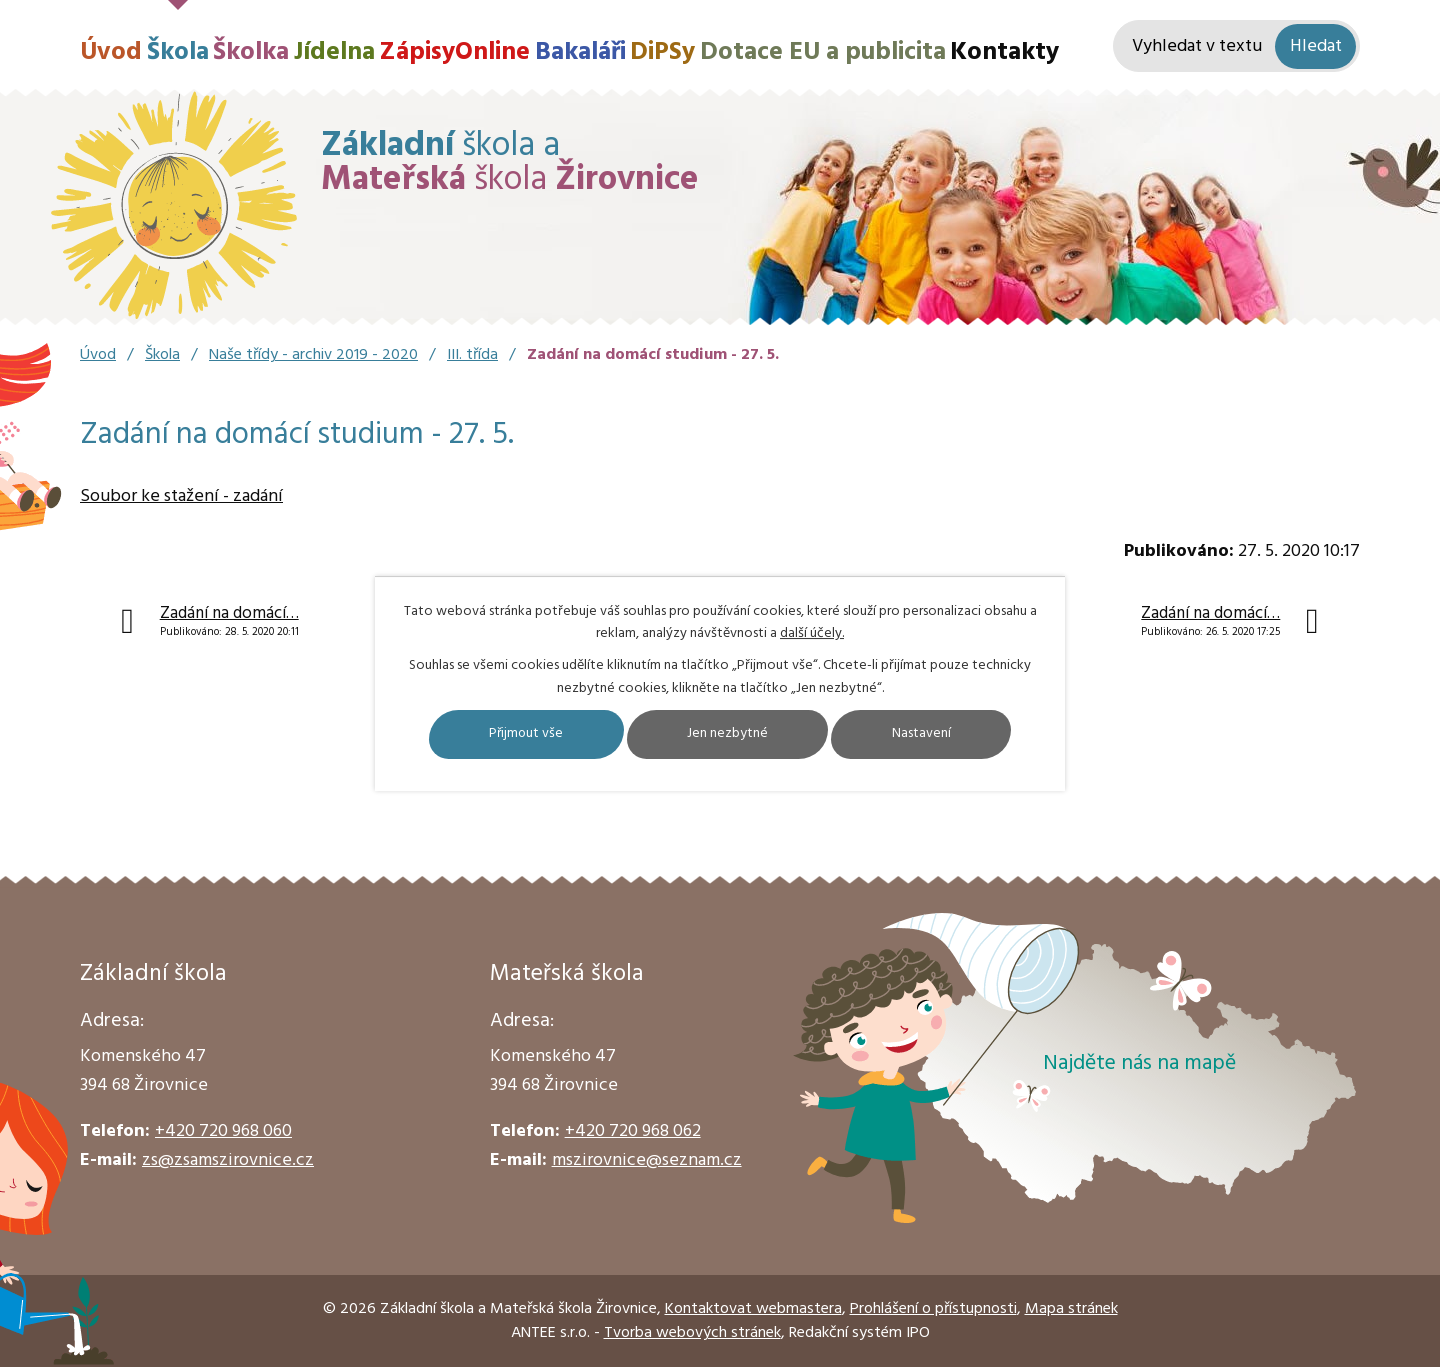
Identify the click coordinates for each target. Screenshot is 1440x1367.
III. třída (472, 355)
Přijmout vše (521, 734)
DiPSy (662, 52)
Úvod (111, 52)
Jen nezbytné (728, 734)
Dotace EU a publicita (823, 52)
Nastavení (927, 734)
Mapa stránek (1071, 1309)
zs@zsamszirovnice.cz (228, 1160)
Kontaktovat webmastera (753, 1309)
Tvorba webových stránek (692, 1333)
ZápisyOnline (454, 52)
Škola (178, 52)
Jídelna (334, 52)
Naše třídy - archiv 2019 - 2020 (313, 355)
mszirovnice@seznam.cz (647, 1160)
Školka (251, 52)
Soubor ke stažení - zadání (181, 496)
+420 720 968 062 (633, 1131)
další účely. (812, 633)
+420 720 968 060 (223, 1131)
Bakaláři (580, 52)
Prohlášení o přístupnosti (933, 1309)
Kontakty (1004, 52)
